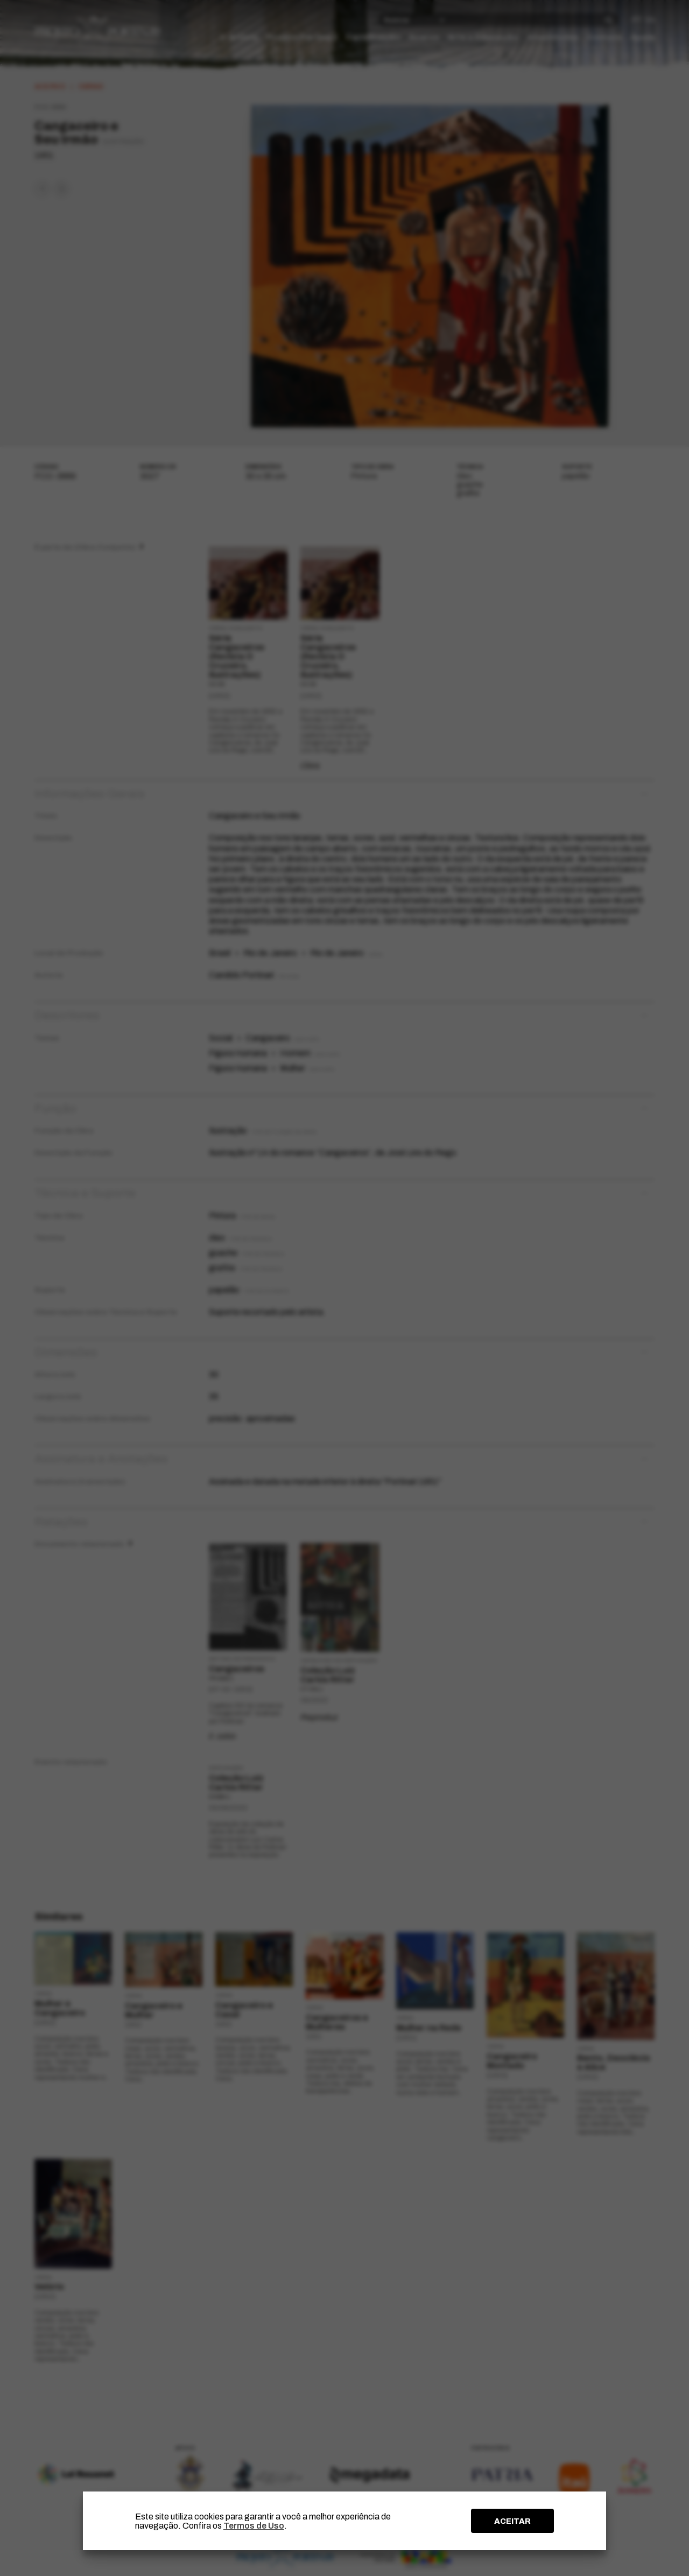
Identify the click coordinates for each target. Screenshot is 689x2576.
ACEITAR (512, 2521)
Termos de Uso (253, 2525)
